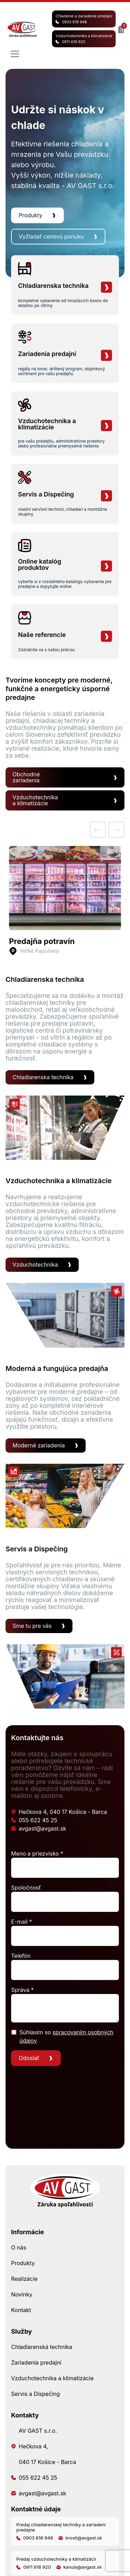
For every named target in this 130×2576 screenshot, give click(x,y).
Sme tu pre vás (32, 1625)
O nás (18, 2247)
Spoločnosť (26, 1887)
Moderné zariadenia (38, 1445)
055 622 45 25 (34, 1820)
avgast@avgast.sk (38, 1828)
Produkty (30, 215)
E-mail (21, 1921)
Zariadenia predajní (36, 2362)
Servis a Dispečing (35, 2393)
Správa (22, 1989)
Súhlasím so (66, 2036)
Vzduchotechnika (35, 1264)
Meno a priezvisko (37, 1853)
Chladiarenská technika (41, 2346)
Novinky (21, 2294)
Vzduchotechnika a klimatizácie (83, 39)
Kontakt (21, 2310)
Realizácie (24, 2278)
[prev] (98, 830)
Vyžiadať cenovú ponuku (51, 236)
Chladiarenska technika (42, 1077)
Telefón (21, 1955)
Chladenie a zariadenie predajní (83, 19)
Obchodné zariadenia (26, 777)
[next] (116, 830)
